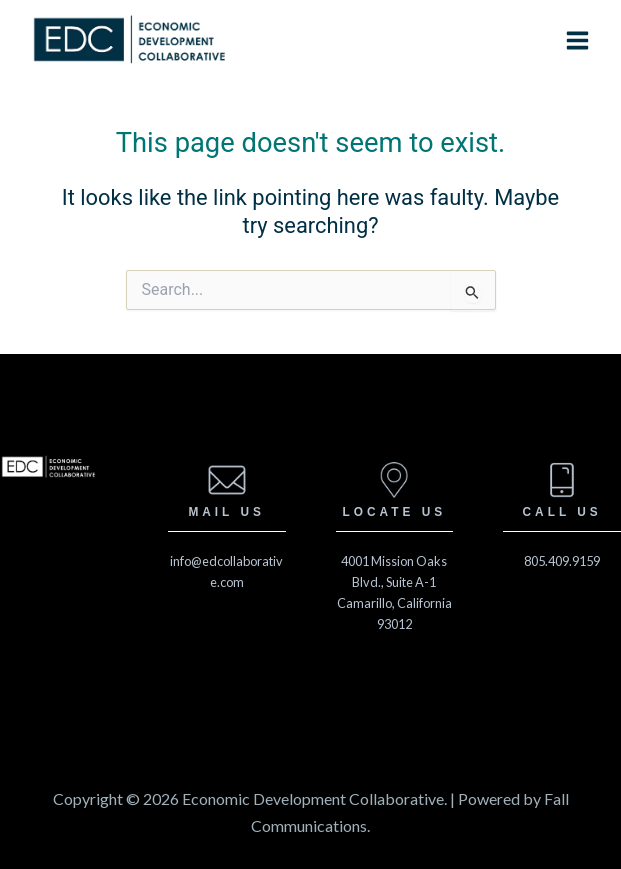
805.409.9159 (562, 561)
